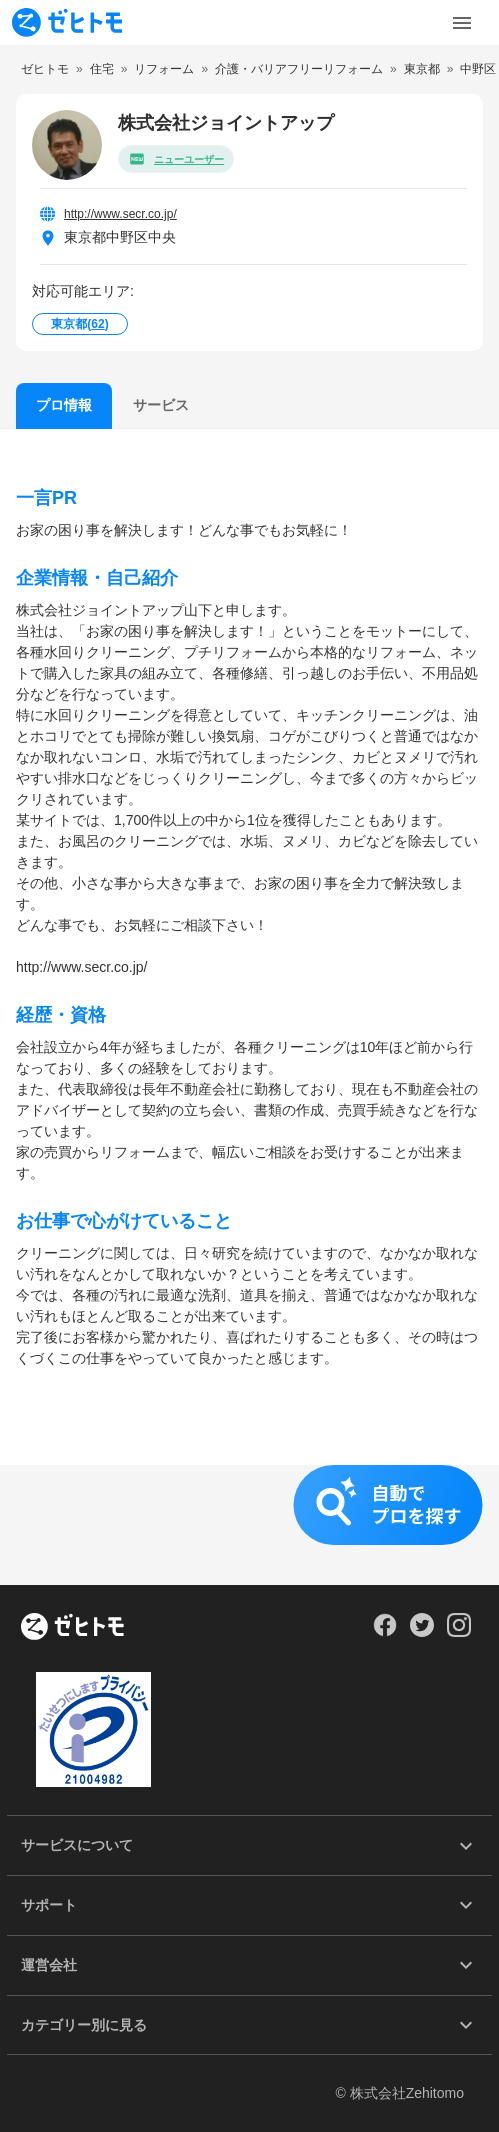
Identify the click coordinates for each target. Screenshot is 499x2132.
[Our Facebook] (384, 1632)
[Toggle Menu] (462, 23)
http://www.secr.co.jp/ (120, 214)
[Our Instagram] (459, 1632)
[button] (249, 1525)
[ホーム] (72, 1628)
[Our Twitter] (421, 1632)
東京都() (79, 324)
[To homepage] (67, 22)
